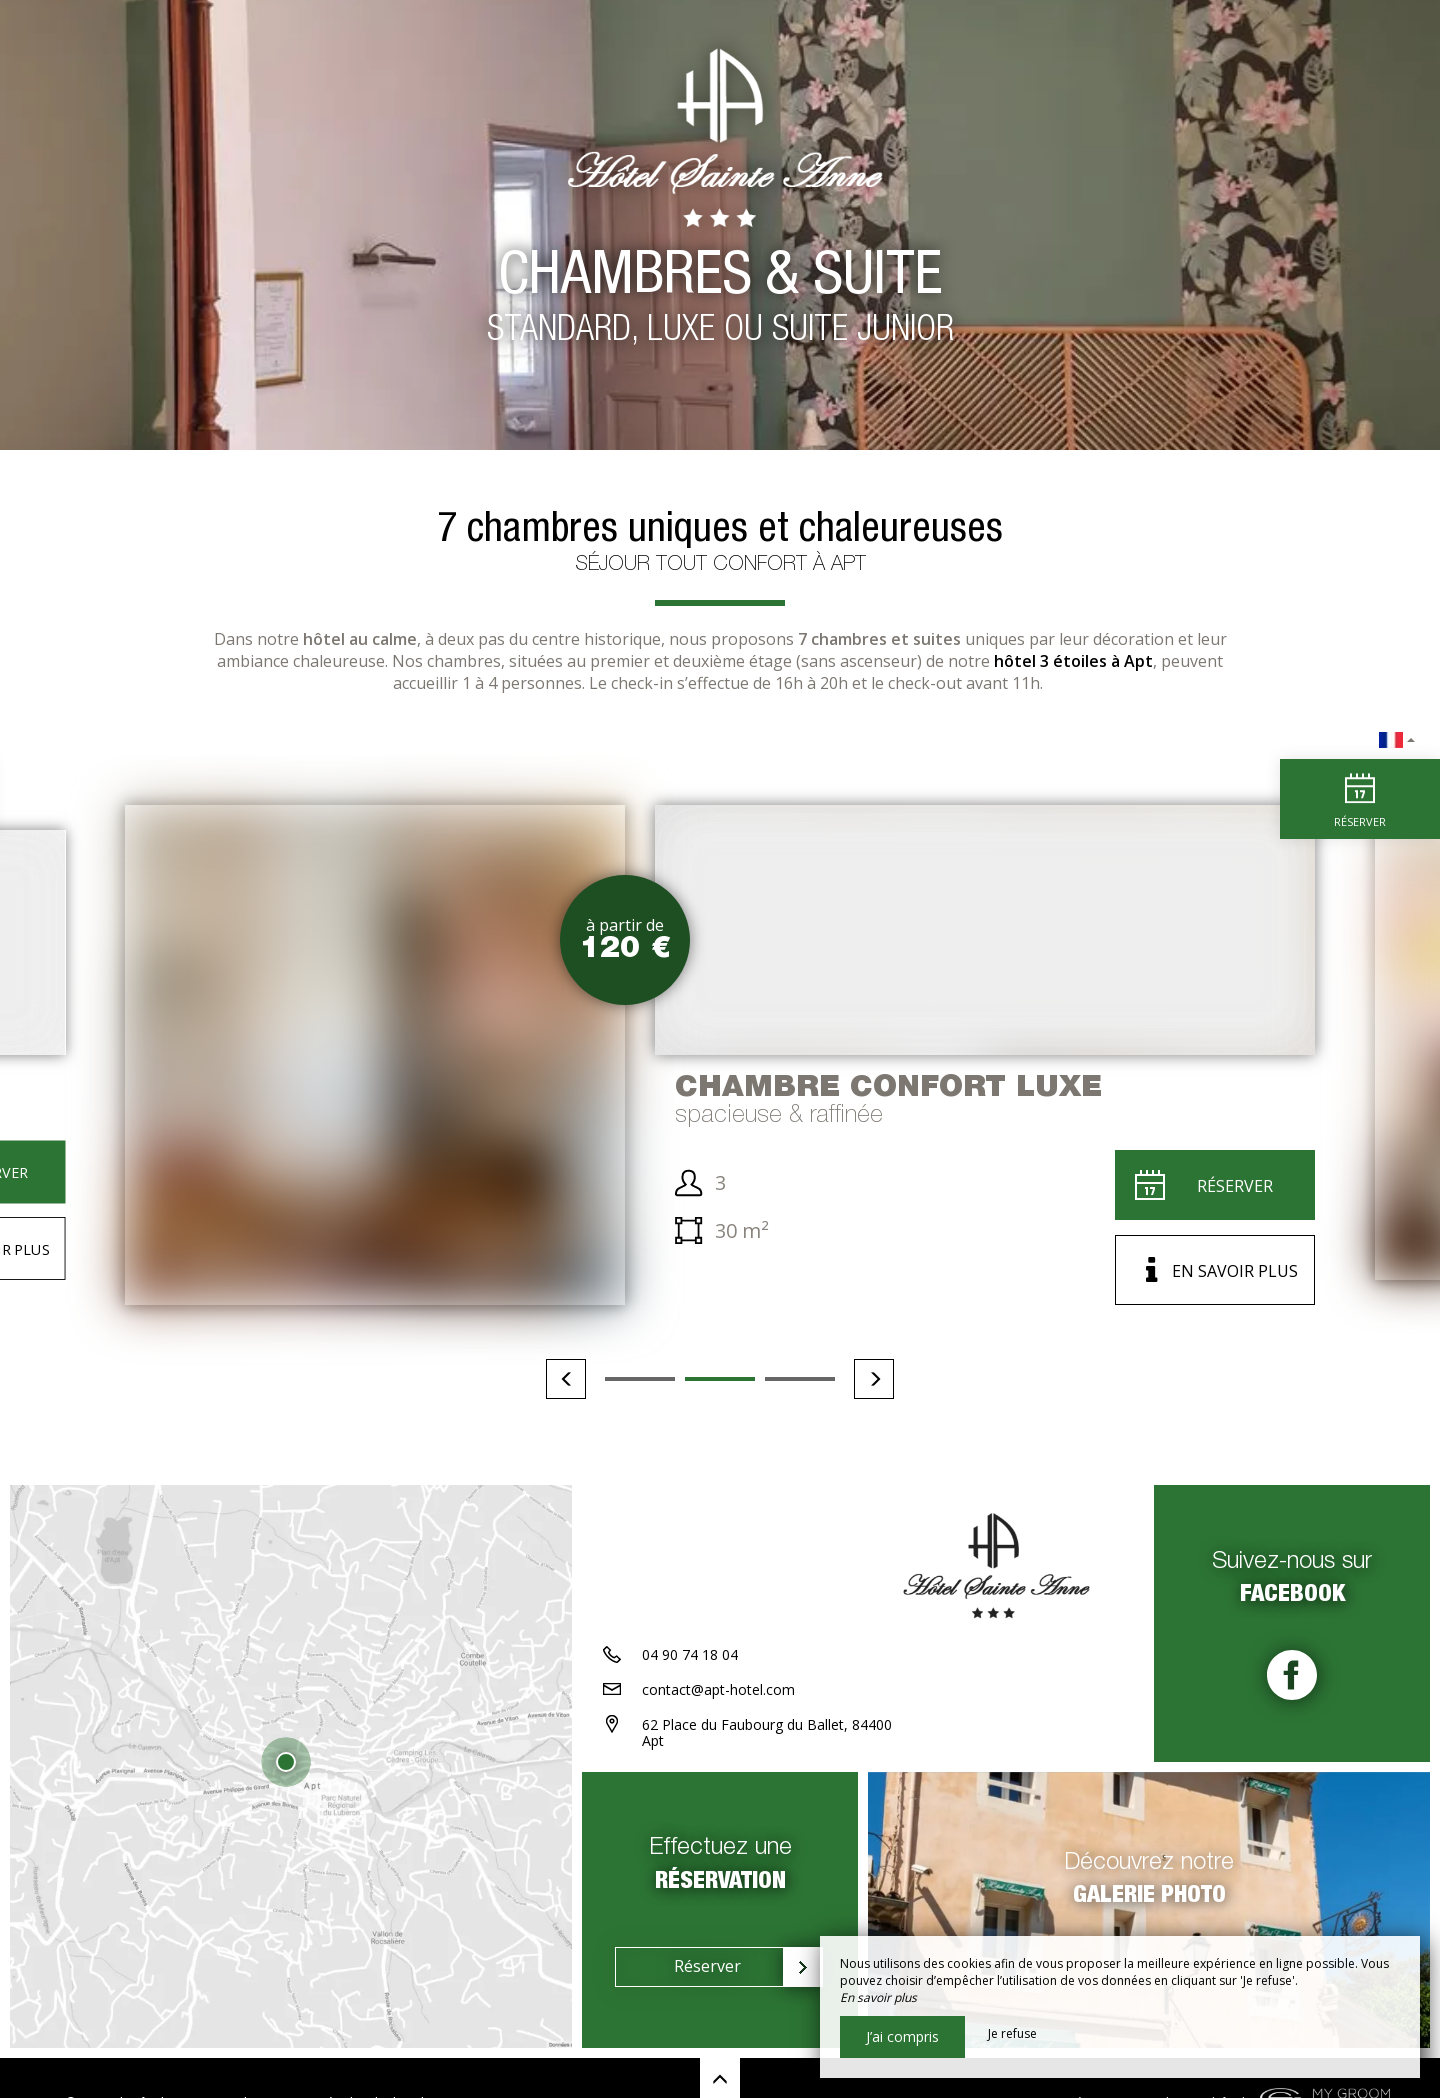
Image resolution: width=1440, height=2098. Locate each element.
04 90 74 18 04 (690, 1654)
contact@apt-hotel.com (718, 1689)
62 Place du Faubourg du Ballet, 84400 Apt (767, 1733)
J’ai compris (902, 2036)
